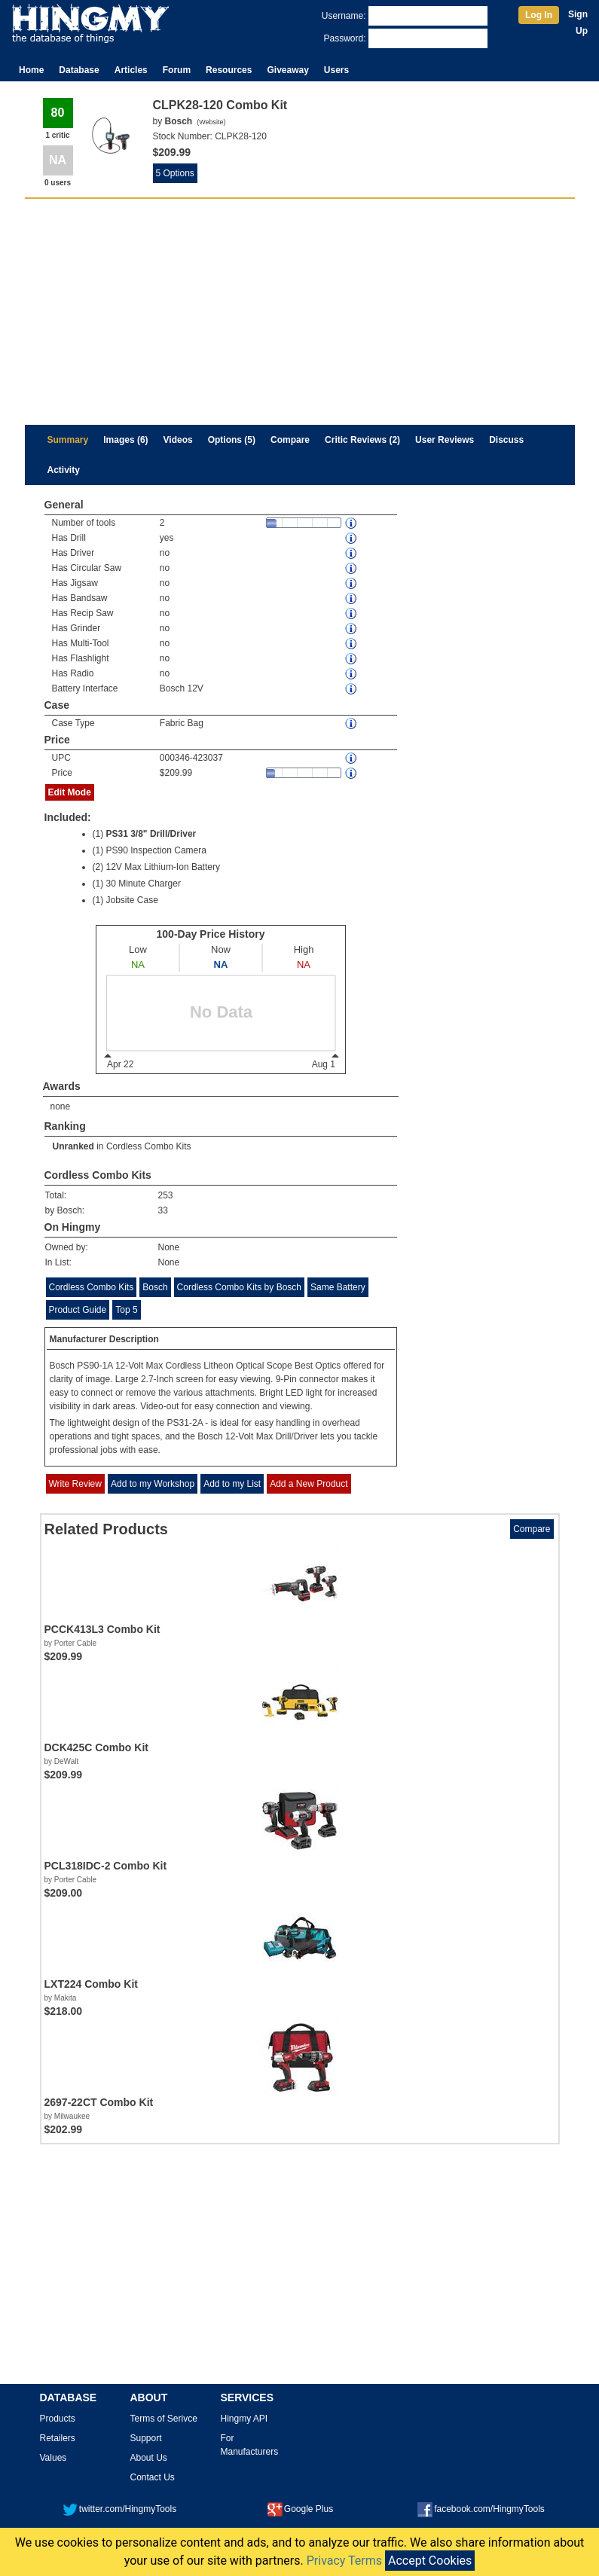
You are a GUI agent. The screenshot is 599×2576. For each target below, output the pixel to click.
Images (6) (125, 440)
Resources (229, 70)
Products (57, 2418)
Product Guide (78, 1310)
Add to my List (232, 1484)
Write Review (75, 1484)
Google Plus (300, 2509)
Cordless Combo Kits (148, 1146)
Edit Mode (69, 792)
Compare (290, 440)
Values (53, 2457)
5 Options (175, 173)
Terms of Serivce (163, 2418)
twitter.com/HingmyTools (119, 2509)
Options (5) (231, 440)
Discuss (506, 440)
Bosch (154, 1287)
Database (79, 70)
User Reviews (444, 440)
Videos (178, 440)
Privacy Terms (344, 2560)
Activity (63, 470)
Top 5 (126, 1310)
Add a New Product (308, 1484)
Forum (177, 70)
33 (163, 1210)
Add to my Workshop (152, 1484)
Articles (131, 70)
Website (211, 122)
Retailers (57, 2438)
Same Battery (337, 1287)
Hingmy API (244, 2418)
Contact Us (152, 2477)
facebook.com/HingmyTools (481, 2509)
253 (165, 1195)
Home (31, 70)
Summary (68, 440)
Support (146, 2438)
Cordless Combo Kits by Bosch (239, 1287)
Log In (538, 15)
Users (336, 70)
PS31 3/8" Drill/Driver (151, 834)
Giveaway (287, 70)
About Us (148, 2457)
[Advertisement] (300, 311)
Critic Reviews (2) (362, 440)
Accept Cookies (430, 2560)
